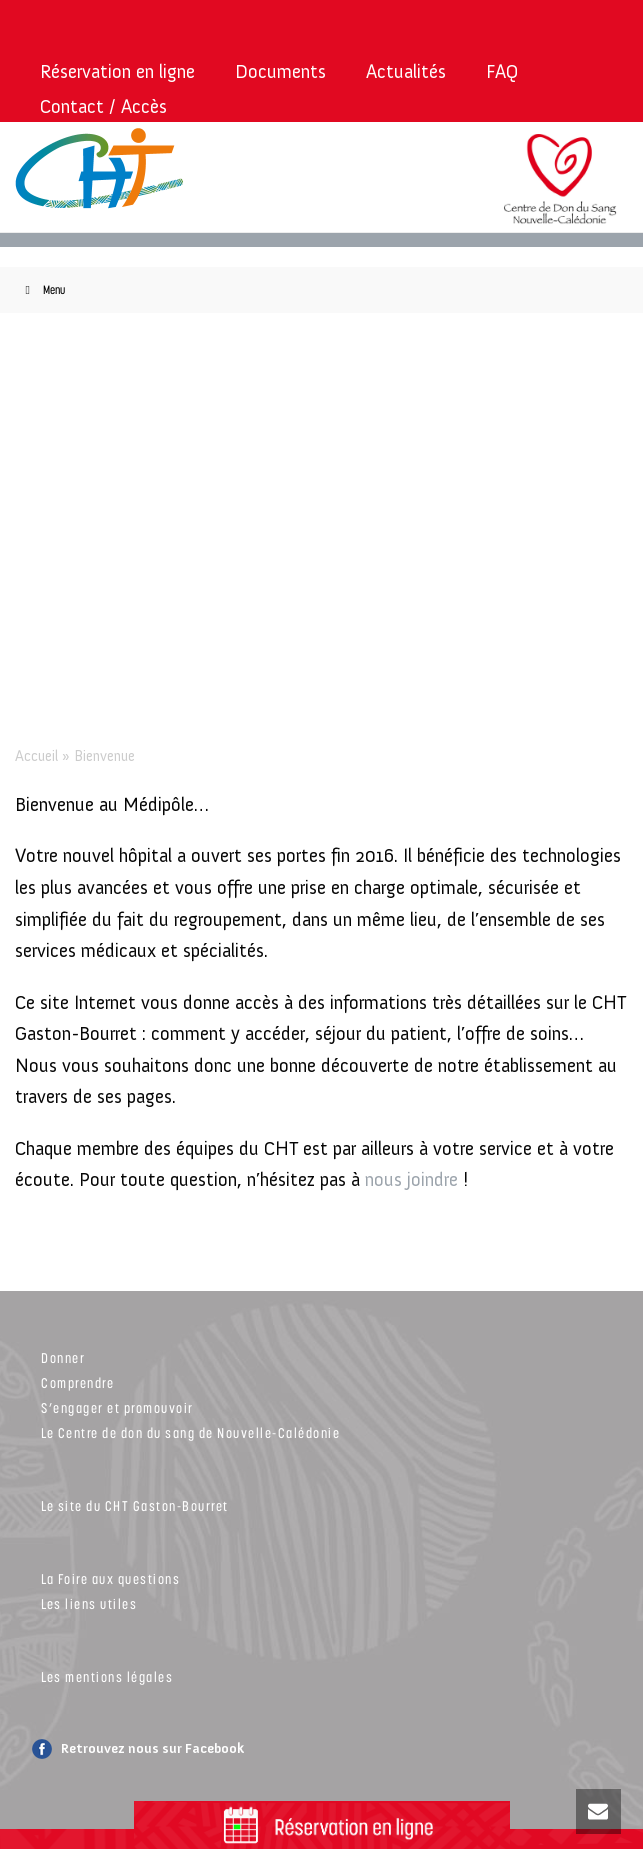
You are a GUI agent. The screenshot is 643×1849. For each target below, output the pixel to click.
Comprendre (77, 1382)
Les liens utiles (89, 1603)
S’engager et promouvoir (117, 1407)
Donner (63, 1357)
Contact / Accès (103, 106)
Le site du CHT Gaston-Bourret (135, 1505)
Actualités (406, 71)
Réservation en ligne (117, 71)
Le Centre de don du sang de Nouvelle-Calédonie (190, 1432)
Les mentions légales (107, 1676)
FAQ (502, 71)
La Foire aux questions (110, 1578)
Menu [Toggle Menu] (42, 289)
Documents (280, 71)
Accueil (36, 756)
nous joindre (411, 1179)
